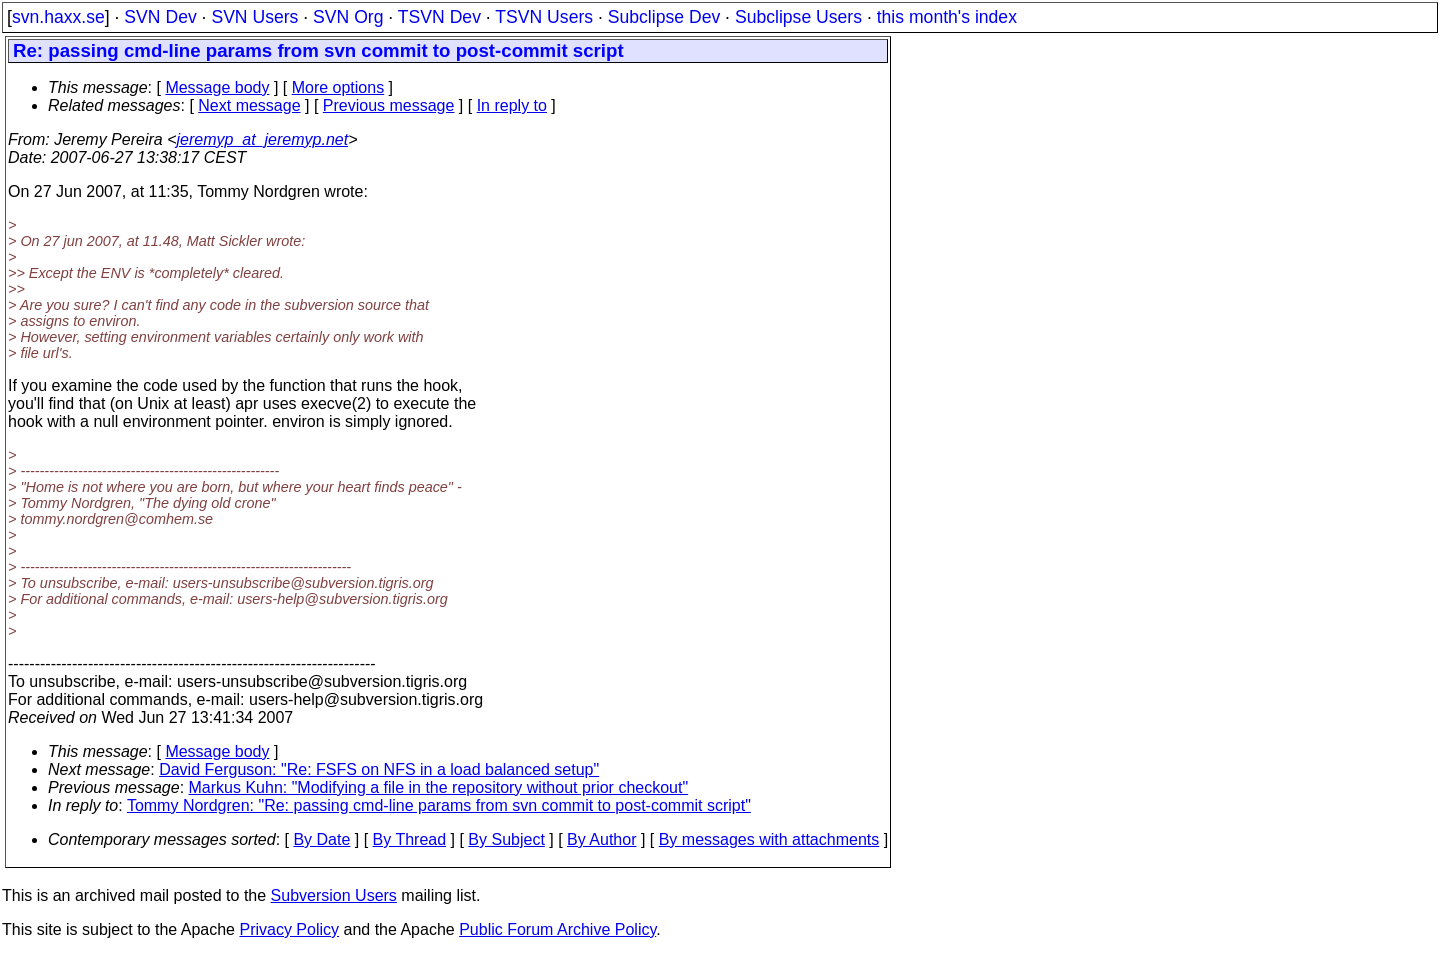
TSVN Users (544, 17)
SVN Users (254, 17)
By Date (321, 839)
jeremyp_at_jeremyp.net (262, 139)
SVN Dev (160, 17)
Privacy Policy (289, 929)
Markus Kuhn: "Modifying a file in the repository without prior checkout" (439, 787)
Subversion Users (334, 895)
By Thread (410, 839)
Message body (217, 87)
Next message (249, 105)
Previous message (389, 105)
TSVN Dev (439, 17)
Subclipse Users (798, 17)
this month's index (947, 17)
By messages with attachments (769, 839)
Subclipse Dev (664, 17)
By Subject (506, 839)
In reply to (512, 105)
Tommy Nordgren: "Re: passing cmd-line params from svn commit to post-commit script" (439, 805)
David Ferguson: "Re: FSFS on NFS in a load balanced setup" (379, 769)
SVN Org (348, 17)
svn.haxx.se (58, 17)
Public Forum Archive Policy (557, 929)
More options (338, 87)
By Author (601, 839)
